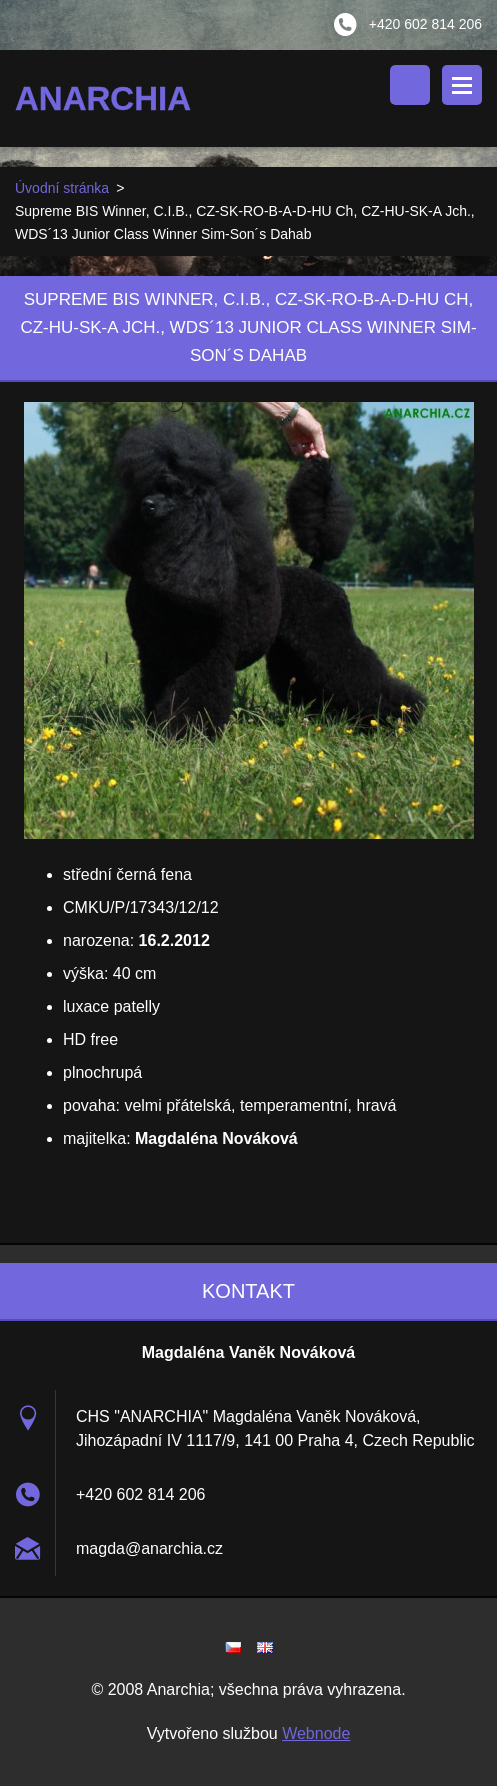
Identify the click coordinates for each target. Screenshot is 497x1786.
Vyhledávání (410, 85)
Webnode (316, 1733)
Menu (462, 85)
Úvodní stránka (62, 188)
